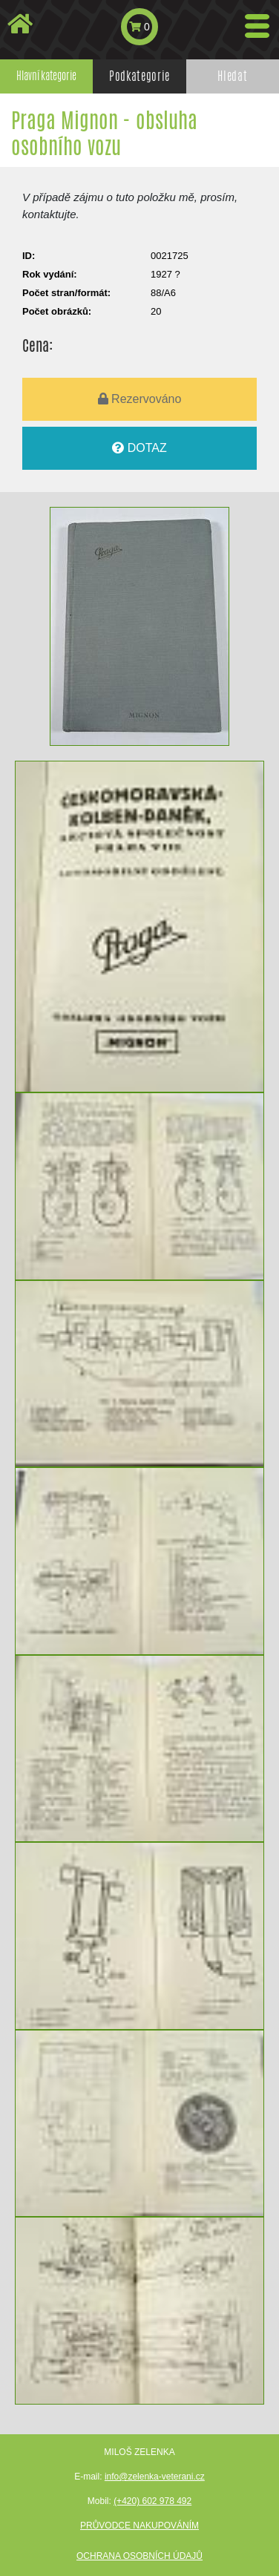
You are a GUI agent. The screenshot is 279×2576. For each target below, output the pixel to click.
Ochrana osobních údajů (139, 2556)
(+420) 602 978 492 (152, 2501)
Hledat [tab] (232, 76)
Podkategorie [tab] (139, 76)
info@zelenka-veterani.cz (155, 2476)
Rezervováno (140, 399)
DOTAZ (139, 448)
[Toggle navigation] (257, 26)
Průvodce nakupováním (139, 2525)
